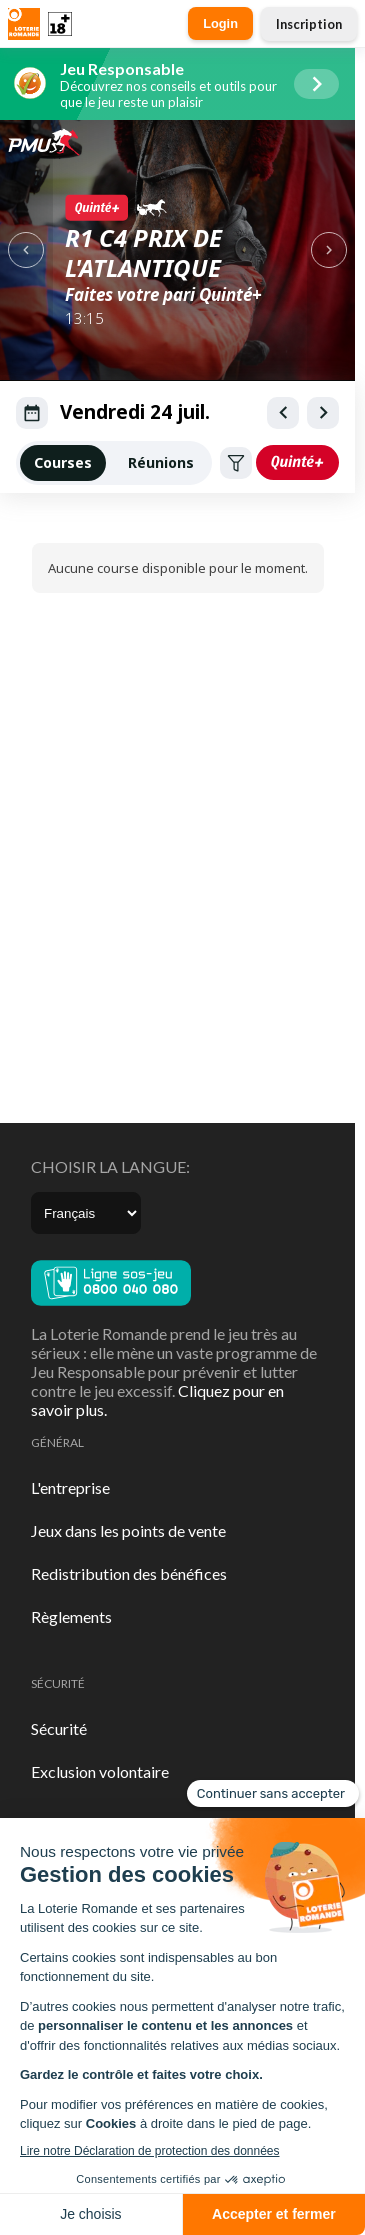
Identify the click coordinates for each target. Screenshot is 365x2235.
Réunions (161, 462)
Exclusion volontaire (100, 1771)
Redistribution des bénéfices (129, 1573)
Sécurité (59, 1728)
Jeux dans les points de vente (128, 1530)
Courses (63, 462)
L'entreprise (70, 1487)
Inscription (309, 24)
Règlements (71, 1616)
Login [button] (220, 23)
